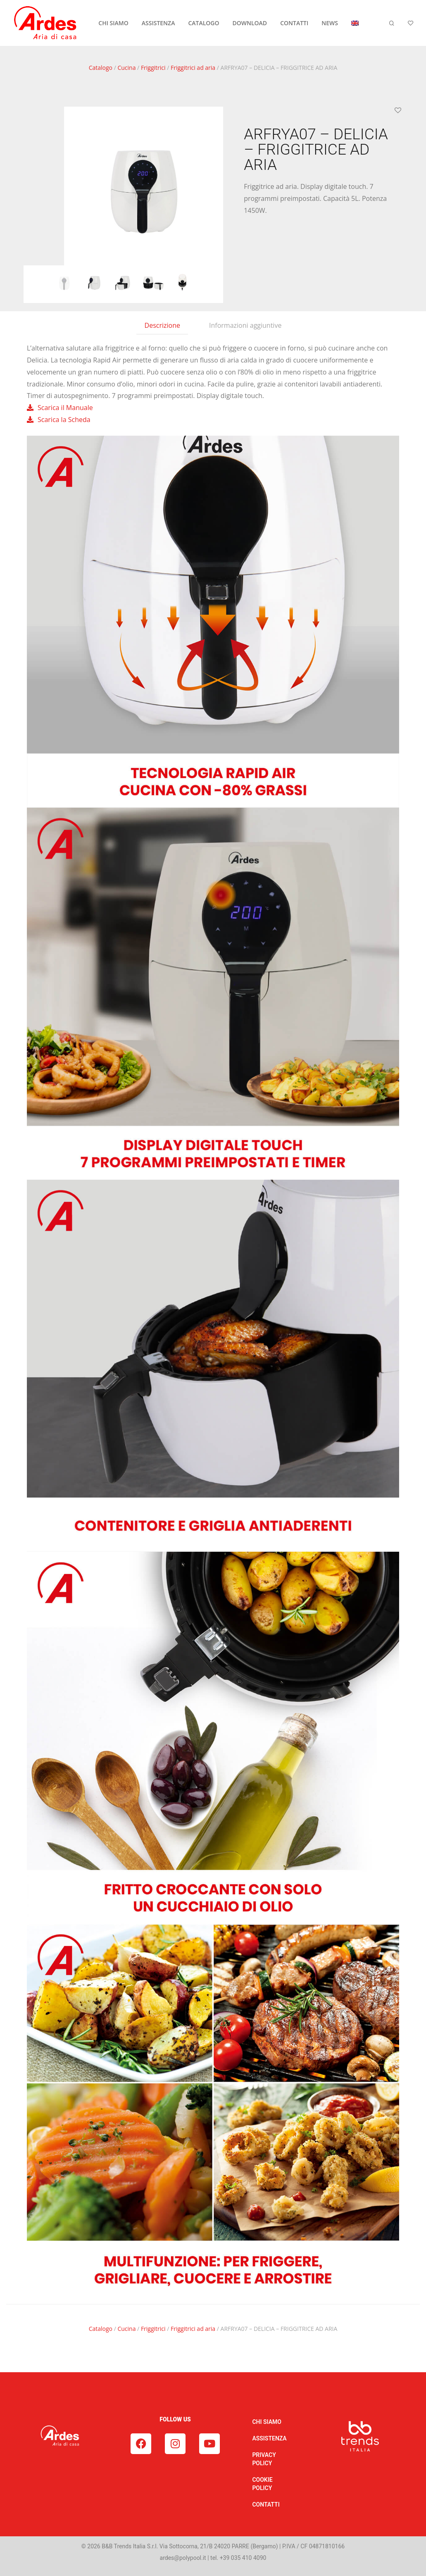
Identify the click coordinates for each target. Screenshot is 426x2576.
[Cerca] (391, 23)
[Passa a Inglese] (355, 23)
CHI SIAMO (113, 23)
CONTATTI (294, 23)
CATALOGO (203, 23)
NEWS (329, 23)
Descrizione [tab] (162, 325)
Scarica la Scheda (64, 419)
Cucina (126, 68)
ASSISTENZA (158, 23)
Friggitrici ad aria (193, 68)
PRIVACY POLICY (264, 2459)
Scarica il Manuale (65, 407)
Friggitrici (153, 68)
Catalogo (100, 68)
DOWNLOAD (250, 23)
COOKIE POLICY (262, 2483)
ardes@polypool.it (183, 2558)
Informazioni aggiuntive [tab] (245, 325)
